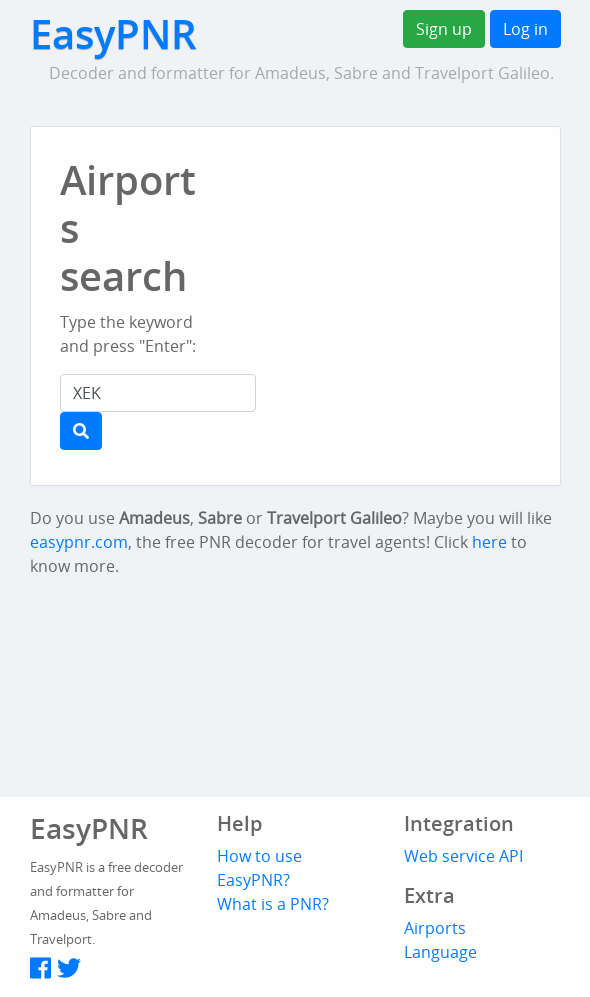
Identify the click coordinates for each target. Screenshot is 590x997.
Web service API (463, 856)
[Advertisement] (408, 310)
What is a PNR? (273, 904)
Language (440, 952)
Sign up (444, 29)
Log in (525, 29)
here (489, 542)
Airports (435, 928)
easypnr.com (79, 542)
